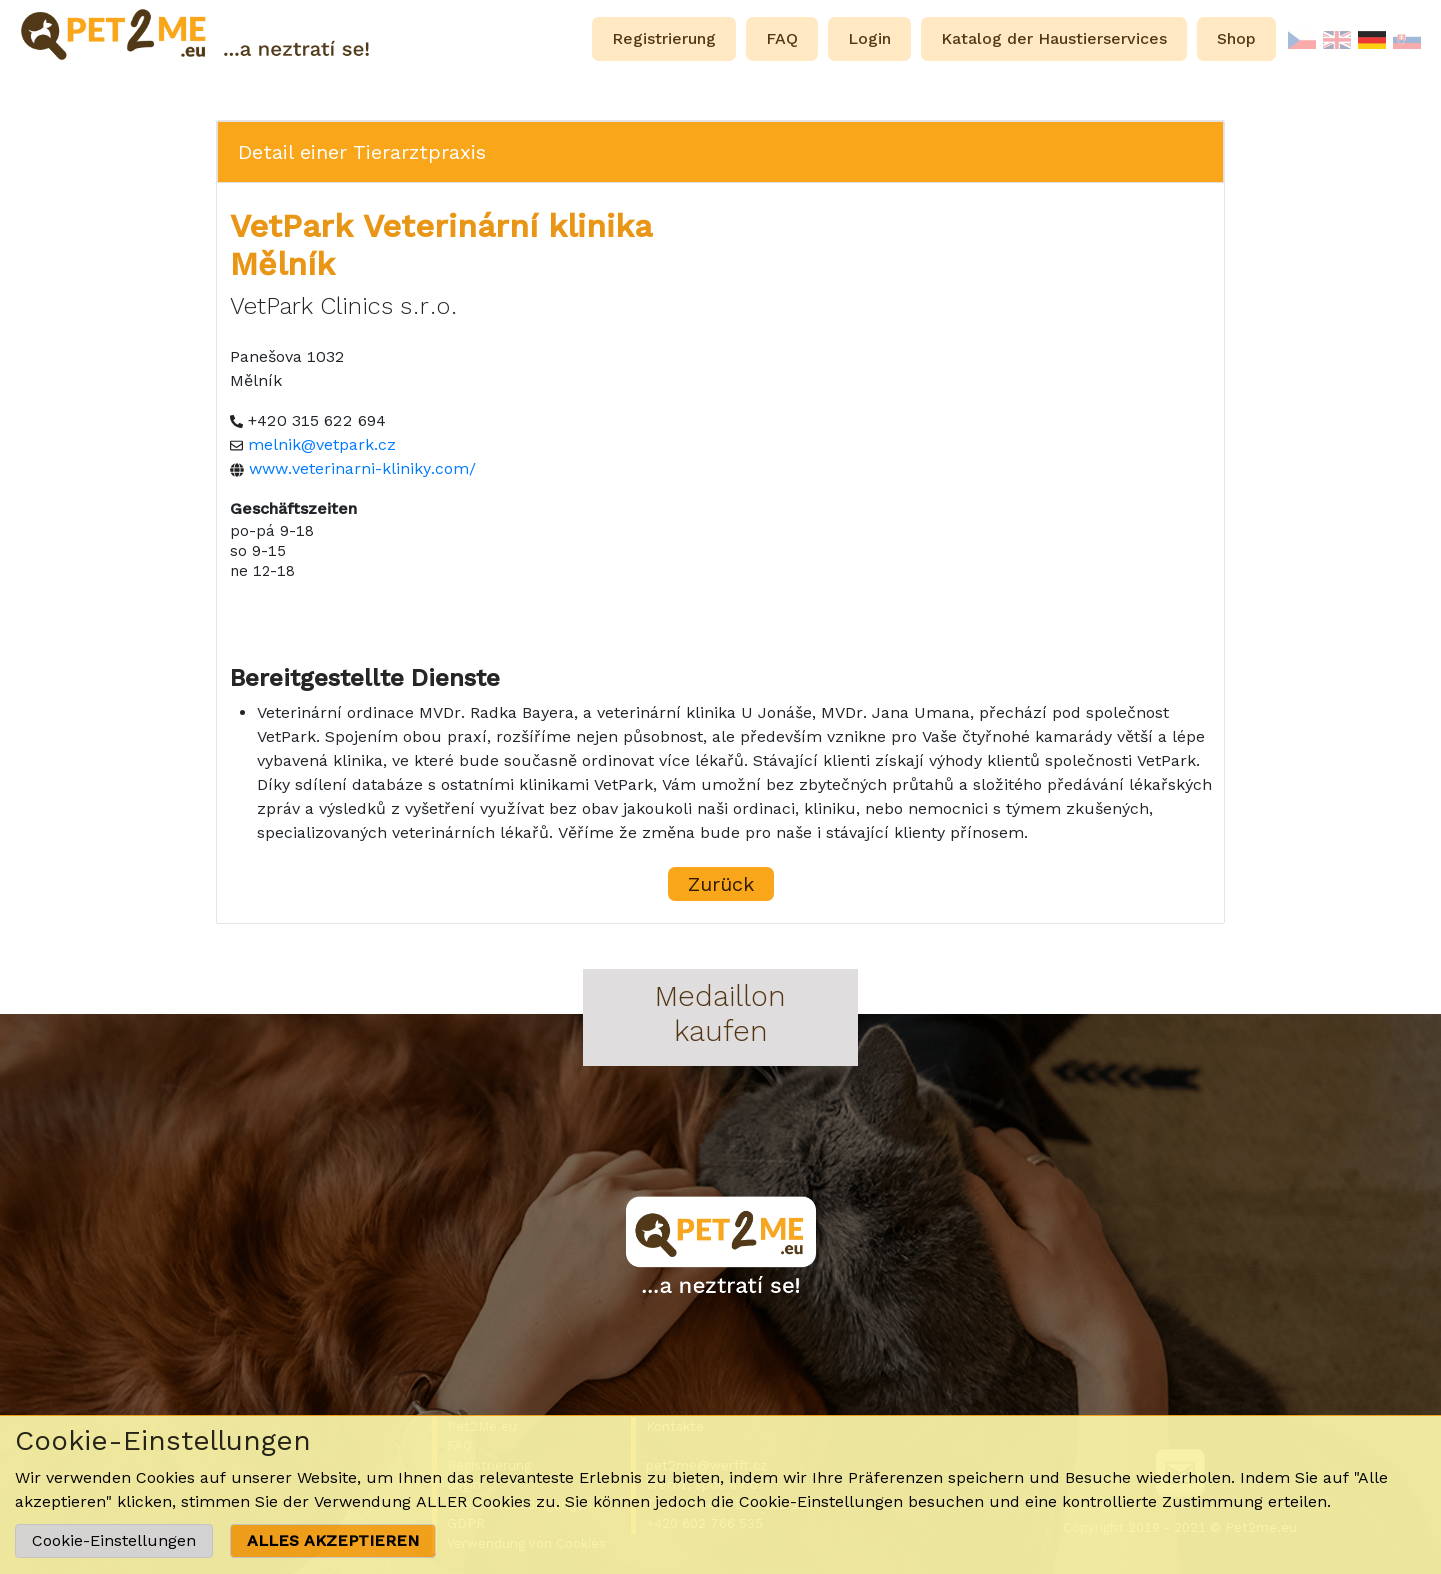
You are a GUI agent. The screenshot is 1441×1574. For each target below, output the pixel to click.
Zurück (721, 884)
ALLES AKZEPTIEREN (333, 1540)
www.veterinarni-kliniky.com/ (362, 468)
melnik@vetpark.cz (322, 444)
